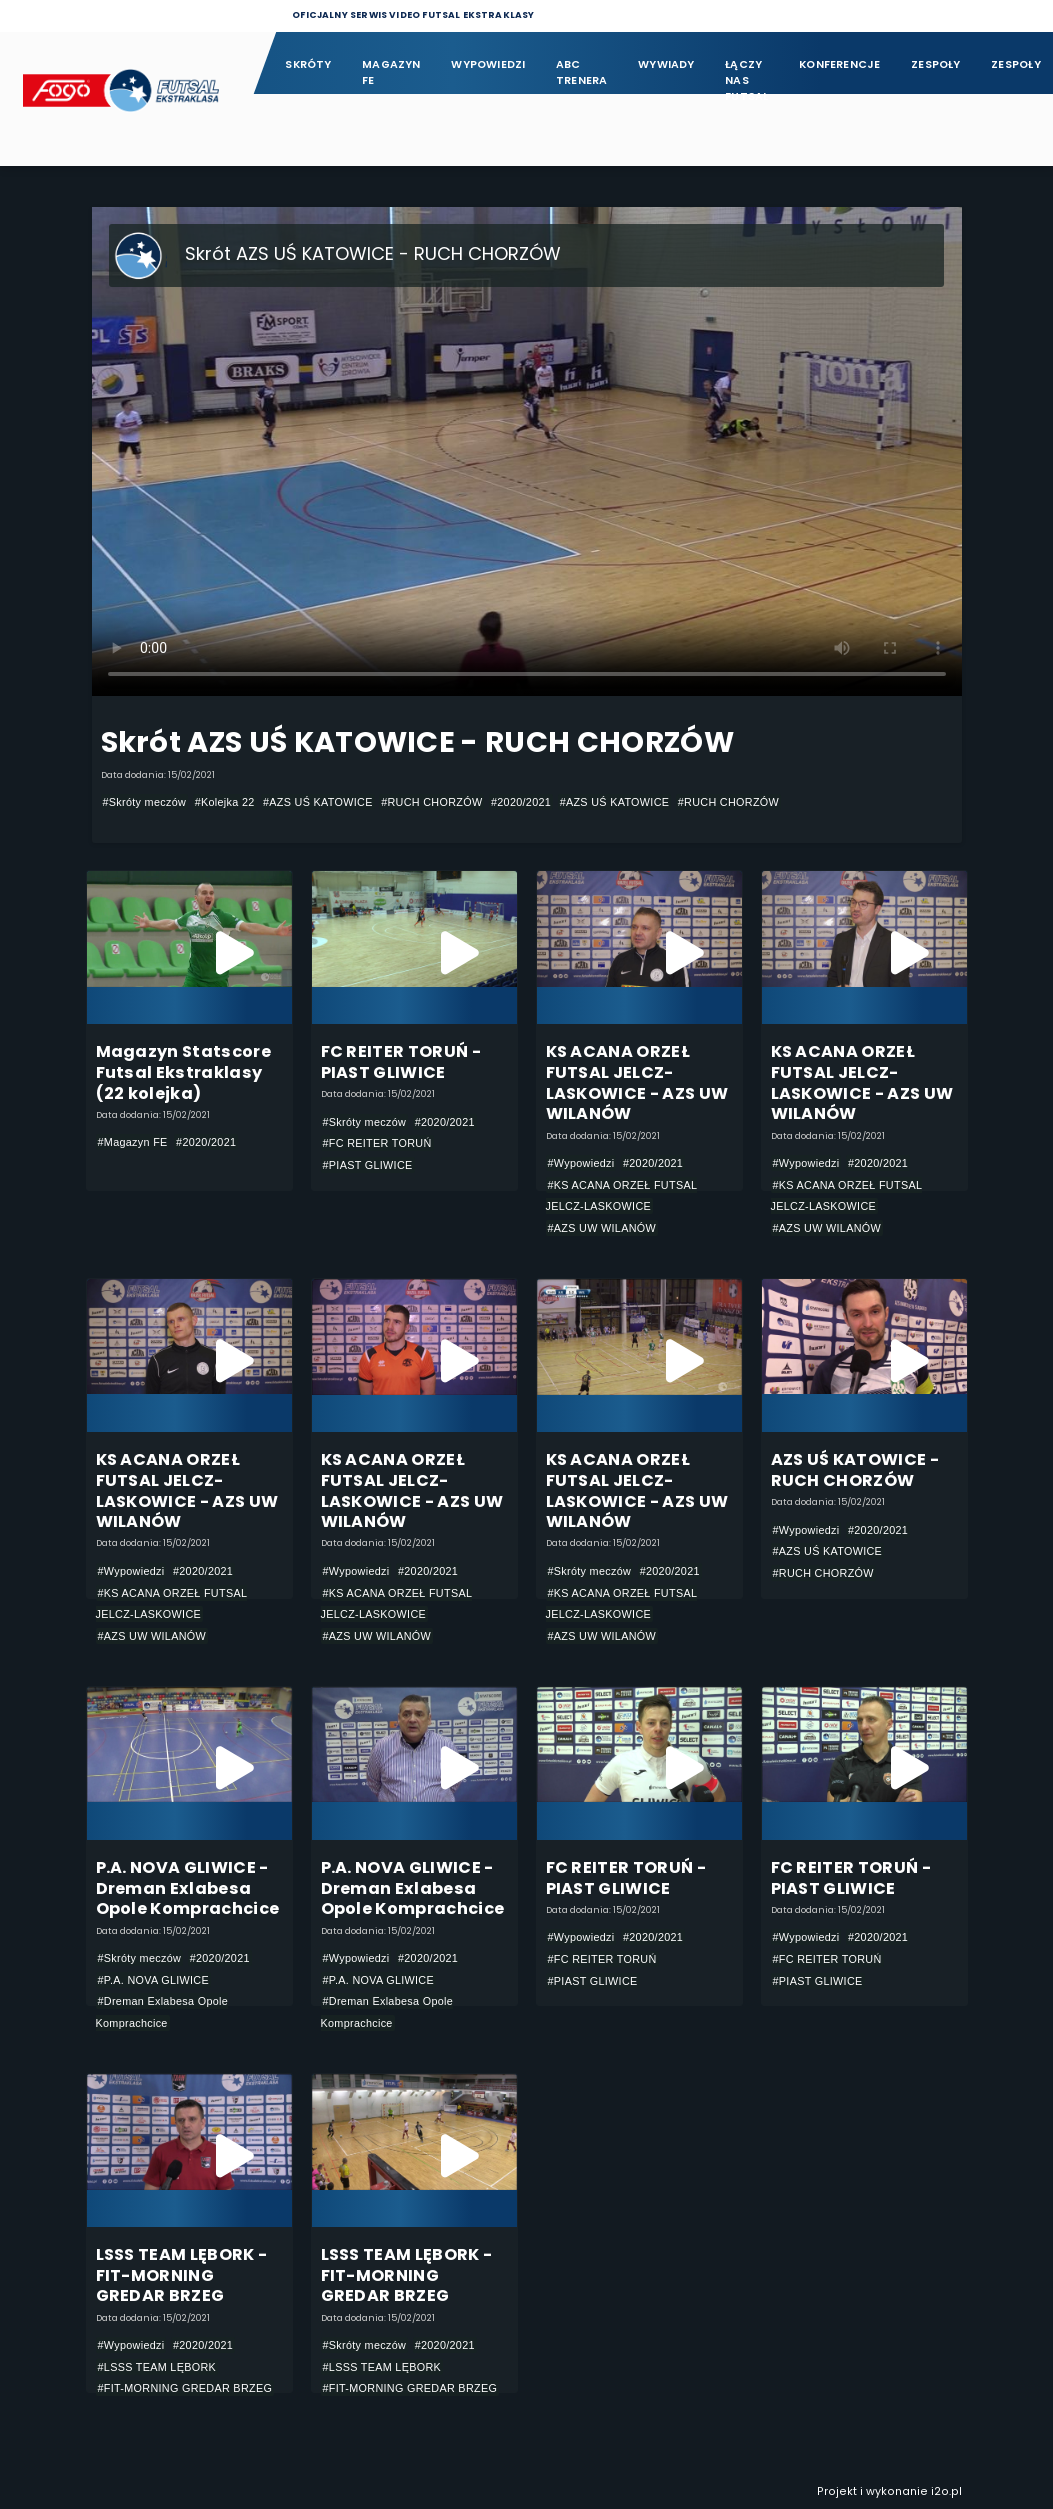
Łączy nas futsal (746, 73)
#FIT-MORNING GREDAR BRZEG (185, 2388)
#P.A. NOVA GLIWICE (153, 1980)
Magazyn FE (391, 72)
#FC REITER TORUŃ (377, 1143)
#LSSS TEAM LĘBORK (157, 2367)
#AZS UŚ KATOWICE (318, 802)
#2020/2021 (521, 802)
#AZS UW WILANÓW (602, 1228)
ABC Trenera (582, 72)
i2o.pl (946, 2491)
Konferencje (839, 64)
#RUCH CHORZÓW (431, 802)
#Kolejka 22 (225, 802)
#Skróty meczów (145, 802)
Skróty (308, 64)
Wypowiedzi (488, 64)
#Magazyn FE (133, 1142)
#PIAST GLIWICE (368, 1165)
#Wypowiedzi (581, 1163)
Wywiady (666, 64)
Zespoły (936, 64)
